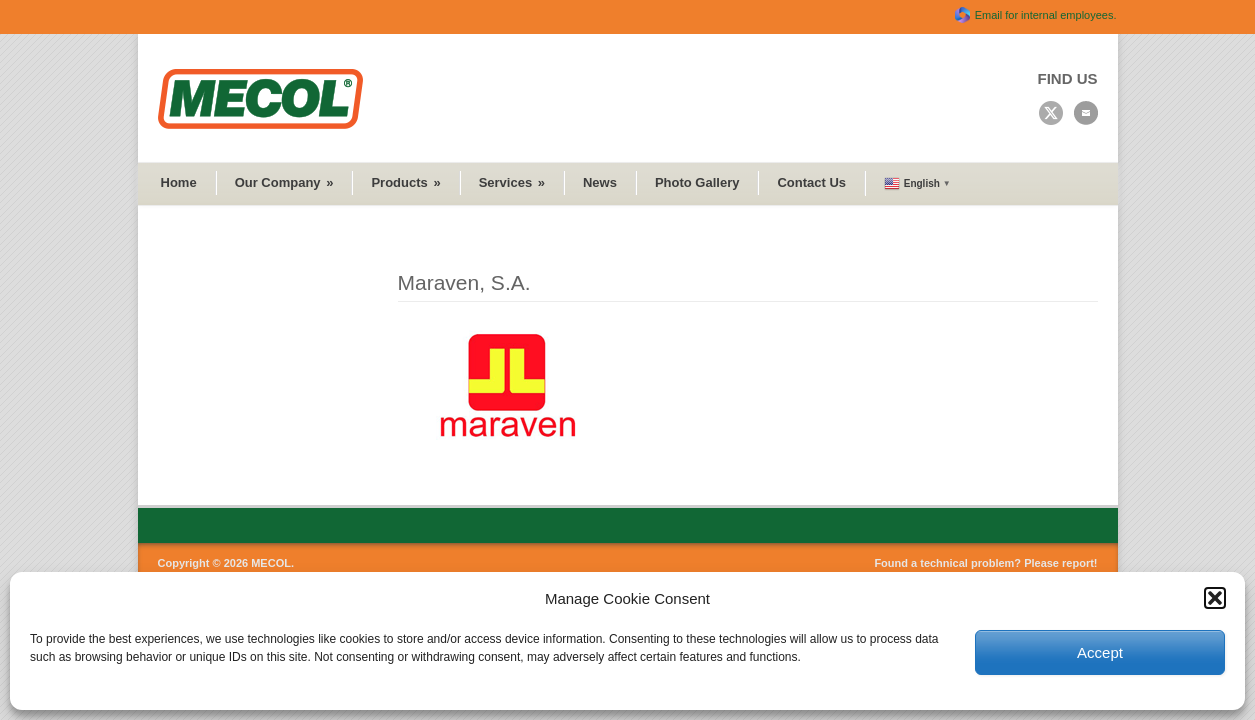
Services (512, 182)
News (600, 182)
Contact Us (811, 182)
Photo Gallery (697, 182)
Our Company (284, 182)
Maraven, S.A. (464, 282)
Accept (1100, 652)
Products (405, 182)
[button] (1215, 598)
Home (179, 182)
